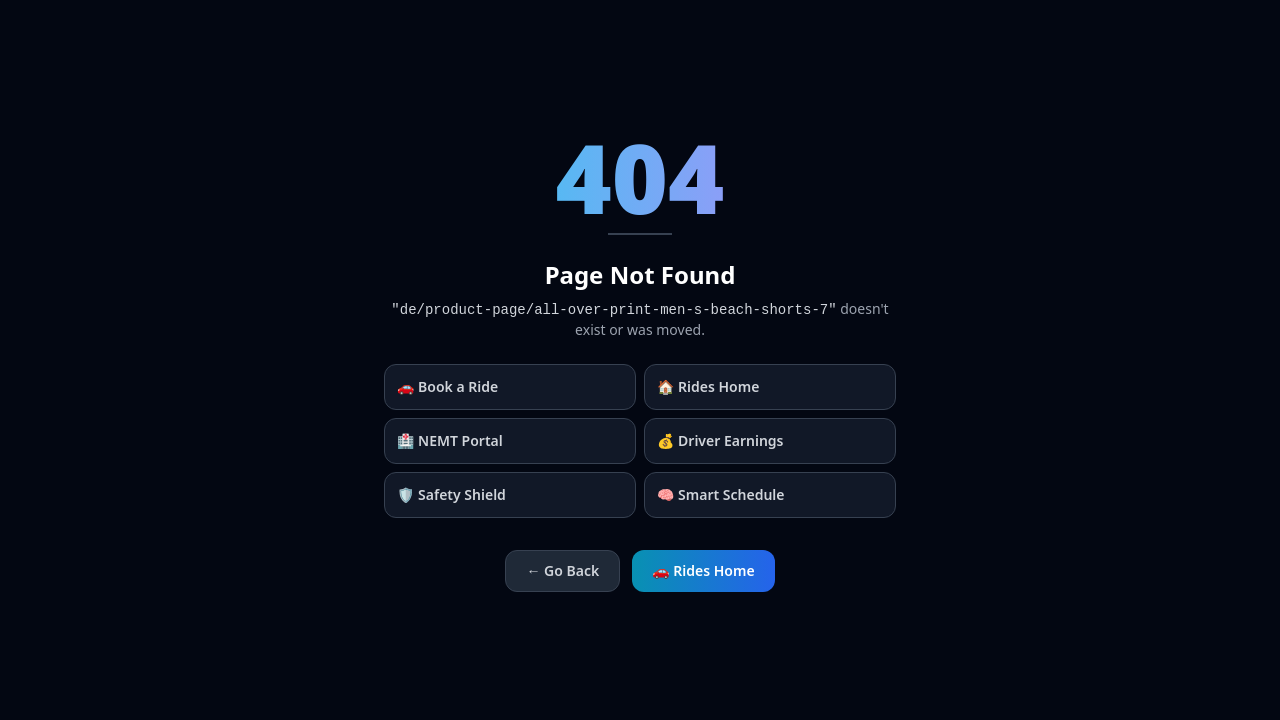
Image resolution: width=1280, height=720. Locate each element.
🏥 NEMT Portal (450, 440)
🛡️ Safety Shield (451, 494)
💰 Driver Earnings (720, 440)
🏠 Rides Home (708, 386)
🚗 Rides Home (703, 570)
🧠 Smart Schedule (721, 494)
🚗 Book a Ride (447, 386)
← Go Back (562, 570)
